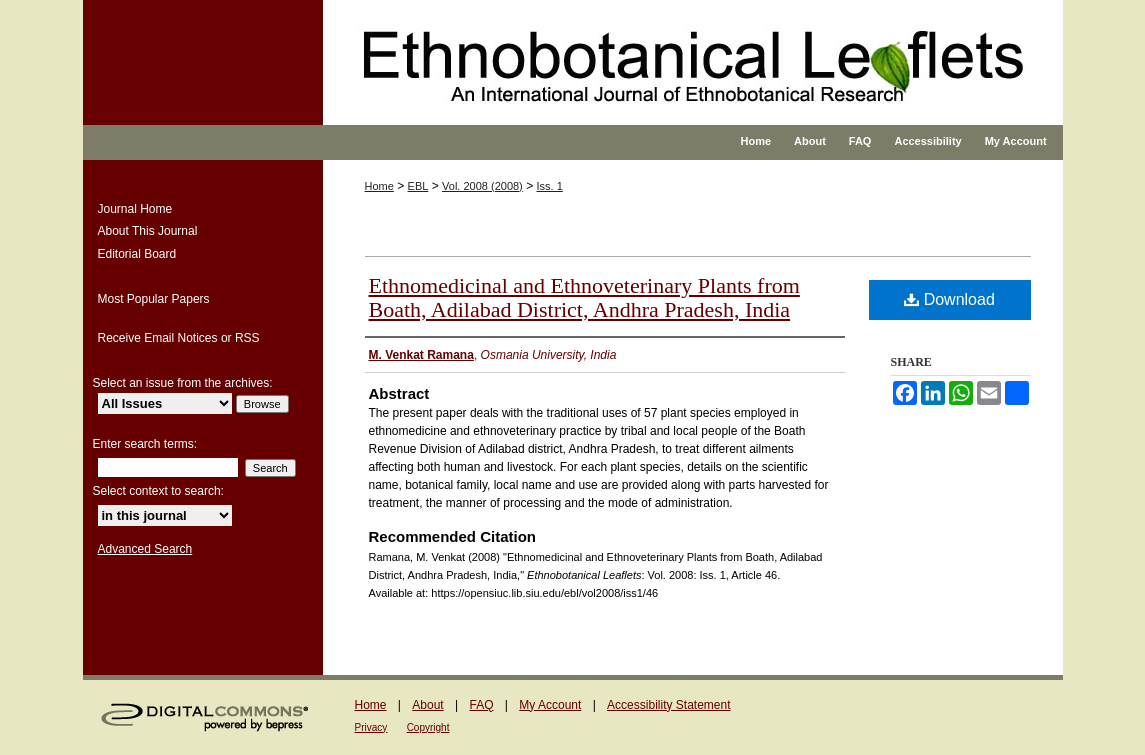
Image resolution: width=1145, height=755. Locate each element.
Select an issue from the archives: (183, 383)
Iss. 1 (549, 186)
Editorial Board (137, 254)
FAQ (481, 705)
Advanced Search (145, 549)
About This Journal (148, 231)
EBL (418, 186)
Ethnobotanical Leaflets (637, 80)
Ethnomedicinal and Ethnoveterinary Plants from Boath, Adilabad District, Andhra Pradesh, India (584, 297)
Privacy (371, 727)
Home (379, 186)
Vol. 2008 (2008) (482, 186)
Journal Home (135, 209)
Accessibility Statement (668, 705)
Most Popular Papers (154, 299)
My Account (550, 705)
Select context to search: (158, 491)
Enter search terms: (145, 444)
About (427, 705)
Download (949, 299)
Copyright (428, 727)
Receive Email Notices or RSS (179, 338)
